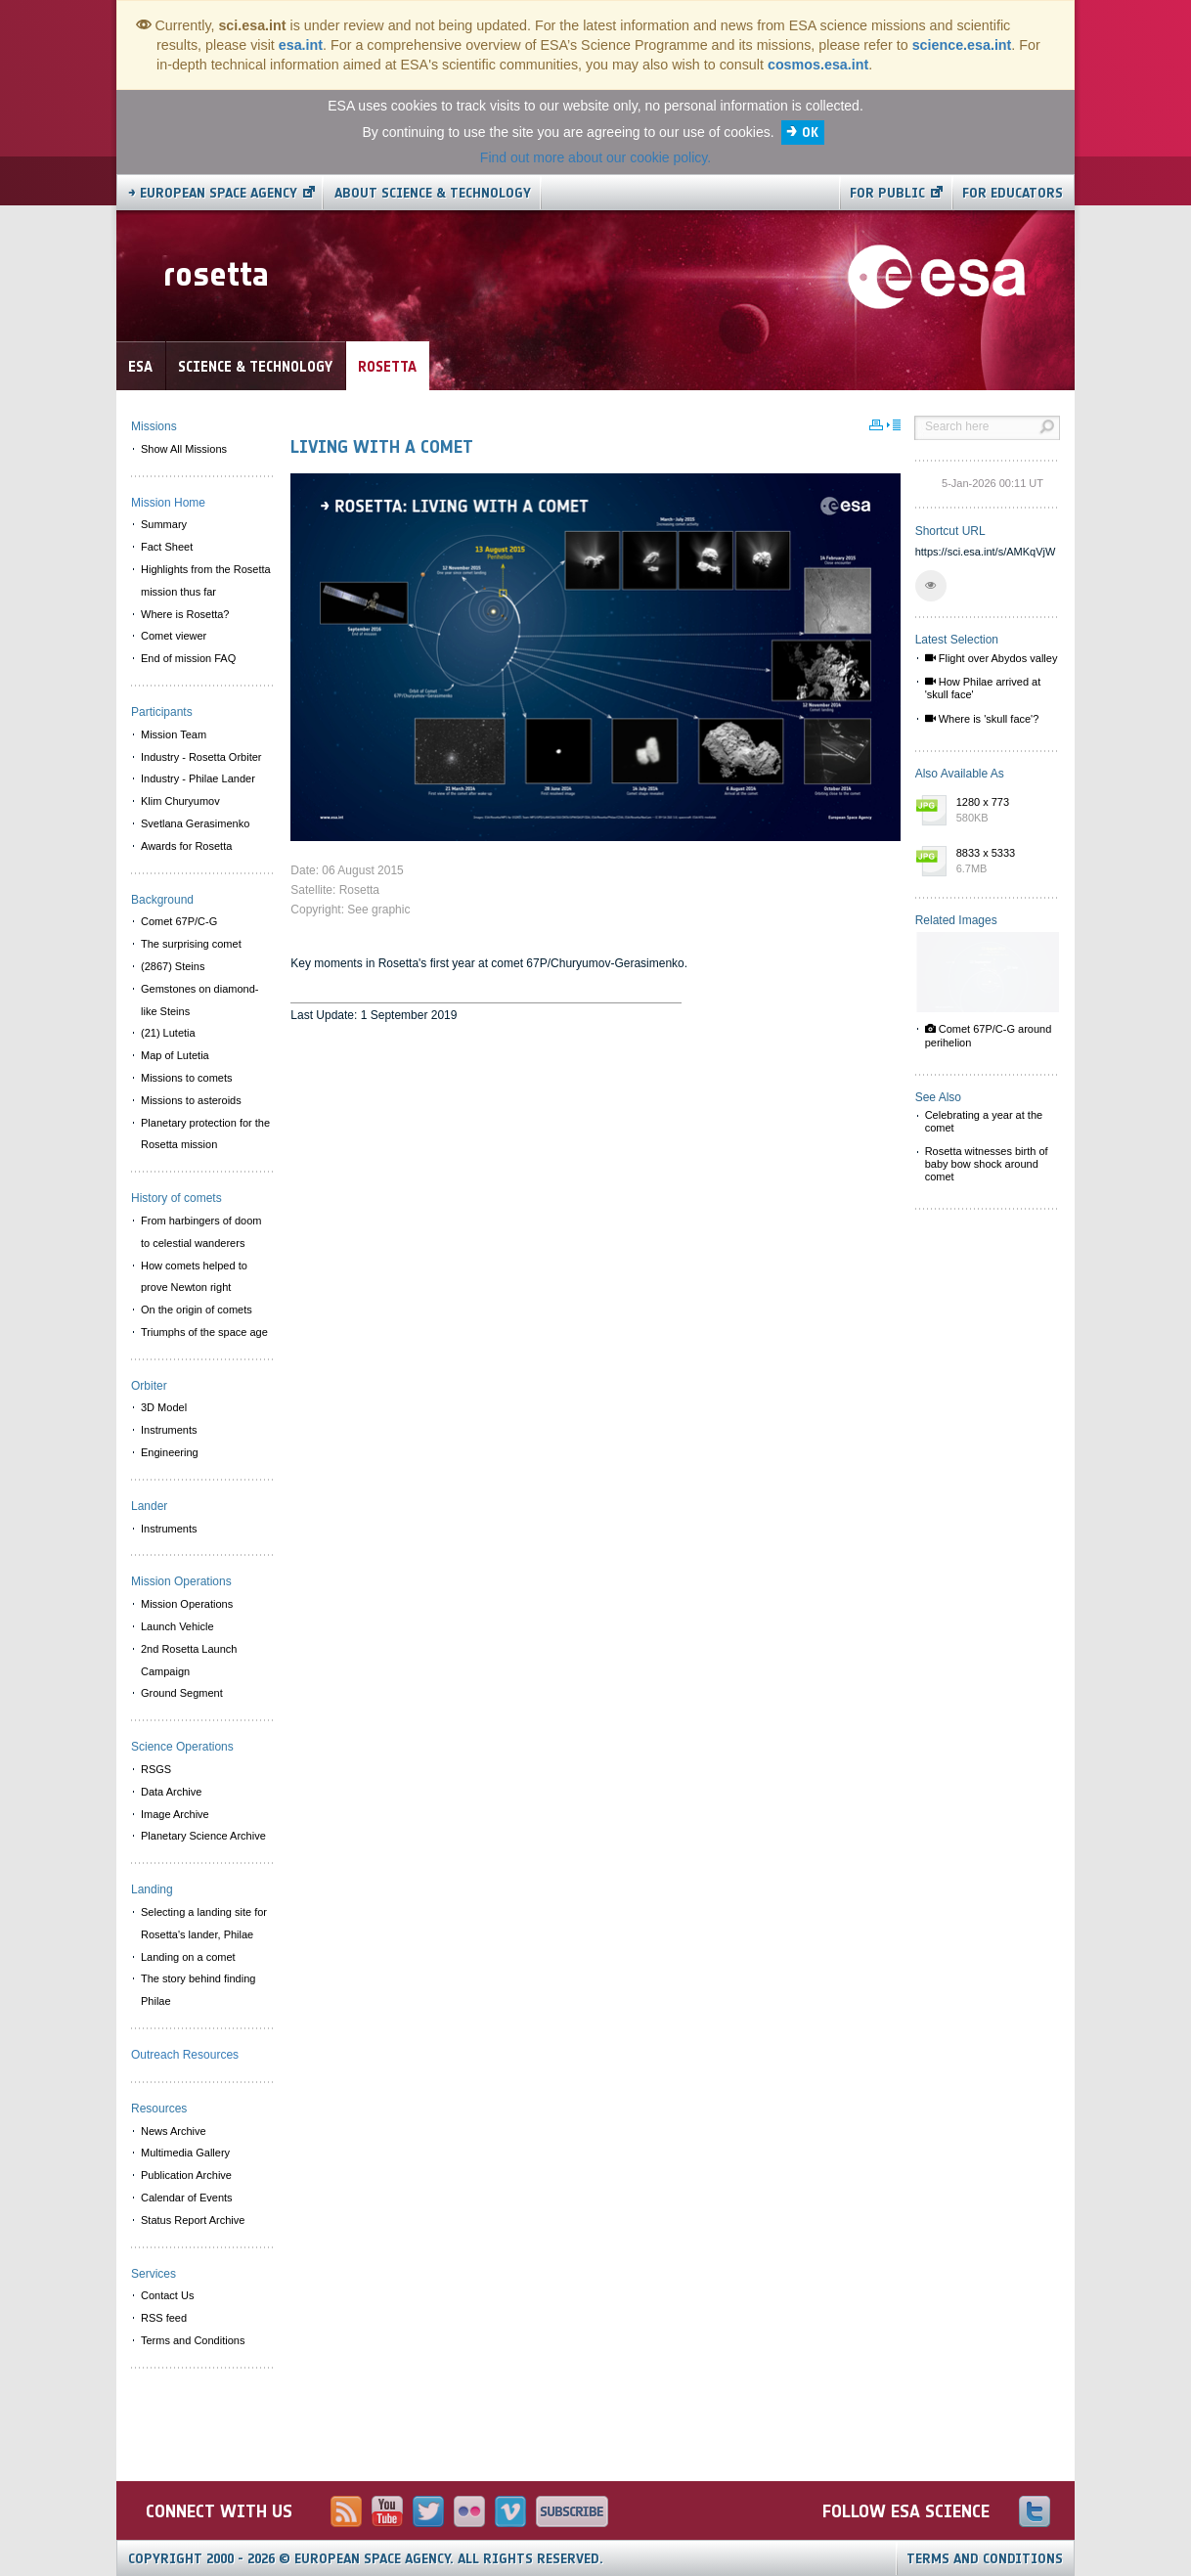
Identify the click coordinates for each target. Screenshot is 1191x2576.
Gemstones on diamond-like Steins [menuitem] (199, 1000)
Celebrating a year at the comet (983, 1121)
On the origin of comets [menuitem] (196, 1309)
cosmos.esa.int (818, 64)
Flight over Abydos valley (991, 658)
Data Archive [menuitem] (171, 1792)
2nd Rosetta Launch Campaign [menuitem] (189, 1660)
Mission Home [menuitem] (168, 503)
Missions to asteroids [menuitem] (191, 1100)
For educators (1012, 193)
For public (887, 193)
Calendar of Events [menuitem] (187, 2197)
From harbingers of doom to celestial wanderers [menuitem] (201, 1232)
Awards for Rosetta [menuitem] (186, 846)
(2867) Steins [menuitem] (172, 966)
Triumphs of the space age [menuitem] (204, 1332)
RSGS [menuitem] (156, 1769)
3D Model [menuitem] (164, 1407)
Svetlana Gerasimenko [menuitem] (195, 823)
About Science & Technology (432, 193)
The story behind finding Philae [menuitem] (198, 1990)
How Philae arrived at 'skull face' (983, 688)
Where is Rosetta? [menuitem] (185, 614)
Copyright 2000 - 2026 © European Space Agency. (365, 2559)
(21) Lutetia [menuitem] (168, 1033)
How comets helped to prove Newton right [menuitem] (194, 1277)
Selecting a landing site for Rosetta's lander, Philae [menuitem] (204, 1923)
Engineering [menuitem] (169, 1452)
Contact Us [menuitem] (167, 2295)
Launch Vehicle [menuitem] (177, 1626)
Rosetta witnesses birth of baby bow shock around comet (986, 1163)
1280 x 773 (1003, 810)
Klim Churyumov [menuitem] (180, 801)
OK (810, 132)
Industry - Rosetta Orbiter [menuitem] (201, 757)
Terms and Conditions (984, 2559)
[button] (931, 585)
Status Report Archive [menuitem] (192, 2220)
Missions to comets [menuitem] (187, 1078)
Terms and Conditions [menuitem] (192, 2340)
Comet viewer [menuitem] (173, 636)
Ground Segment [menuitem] (182, 1693)
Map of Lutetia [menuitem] (175, 1055)
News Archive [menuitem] (173, 2131)
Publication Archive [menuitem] (186, 2175)
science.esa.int (962, 45)
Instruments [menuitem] (169, 1430)
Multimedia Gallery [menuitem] (185, 2152)
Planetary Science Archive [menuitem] (203, 1836)
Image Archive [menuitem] (175, 1814)
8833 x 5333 (1003, 861)
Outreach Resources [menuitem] (185, 2055)
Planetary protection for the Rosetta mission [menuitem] (205, 1134)
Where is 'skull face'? (982, 719)
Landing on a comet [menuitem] (188, 1957)
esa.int (301, 45)
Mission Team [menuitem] (173, 734)
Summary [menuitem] (164, 524)
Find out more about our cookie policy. (595, 157)
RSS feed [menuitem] (164, 2318)
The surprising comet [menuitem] (191, 944)
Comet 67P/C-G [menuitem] (179, 921)
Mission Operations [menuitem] (187, 1604)
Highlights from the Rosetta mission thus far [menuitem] (206, 580)
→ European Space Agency (212, 193)
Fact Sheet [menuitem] (167, 547)
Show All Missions (184, 449)
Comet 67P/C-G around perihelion (988, 1035)
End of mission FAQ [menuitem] (188, 658)
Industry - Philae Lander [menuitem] (198, 778)
